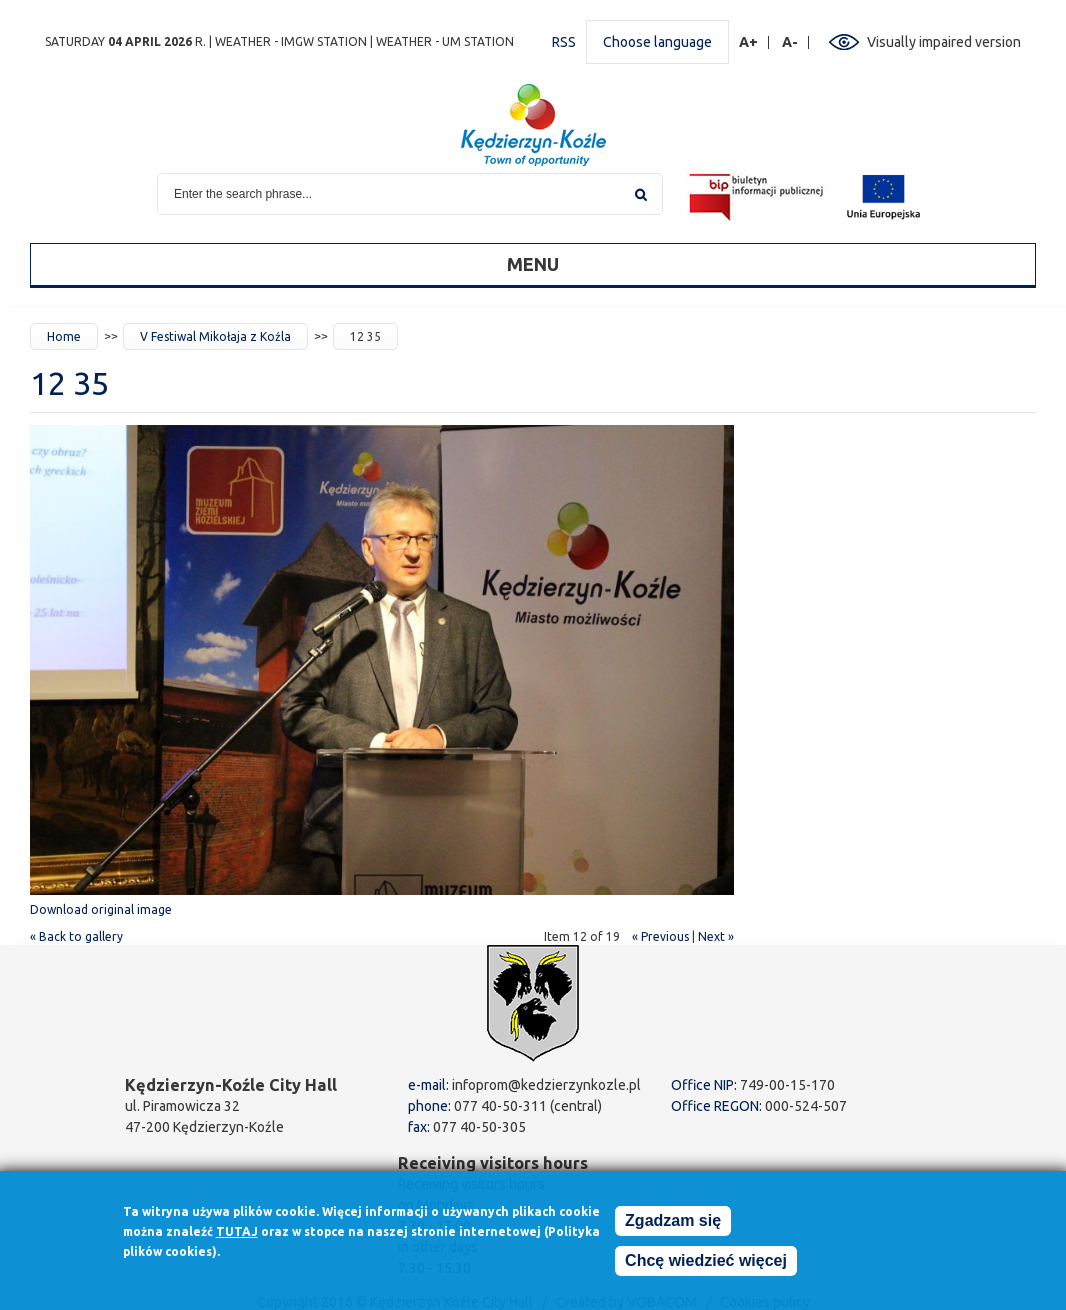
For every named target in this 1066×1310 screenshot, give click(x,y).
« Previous (660, 936)
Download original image (101, 909)
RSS (564, 42)
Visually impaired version (944, 42)
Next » (716, 936)
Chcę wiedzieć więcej (706, 1264)
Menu (533, 264)
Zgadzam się (673, 1224)
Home (64, 336)
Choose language (657, 42)
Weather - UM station (445, 41)
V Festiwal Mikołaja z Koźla (215, 336)
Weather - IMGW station (291, 41)
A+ (749, 42)
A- (790, 42)
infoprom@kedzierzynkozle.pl (546, 1085)
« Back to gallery (76, 936)
